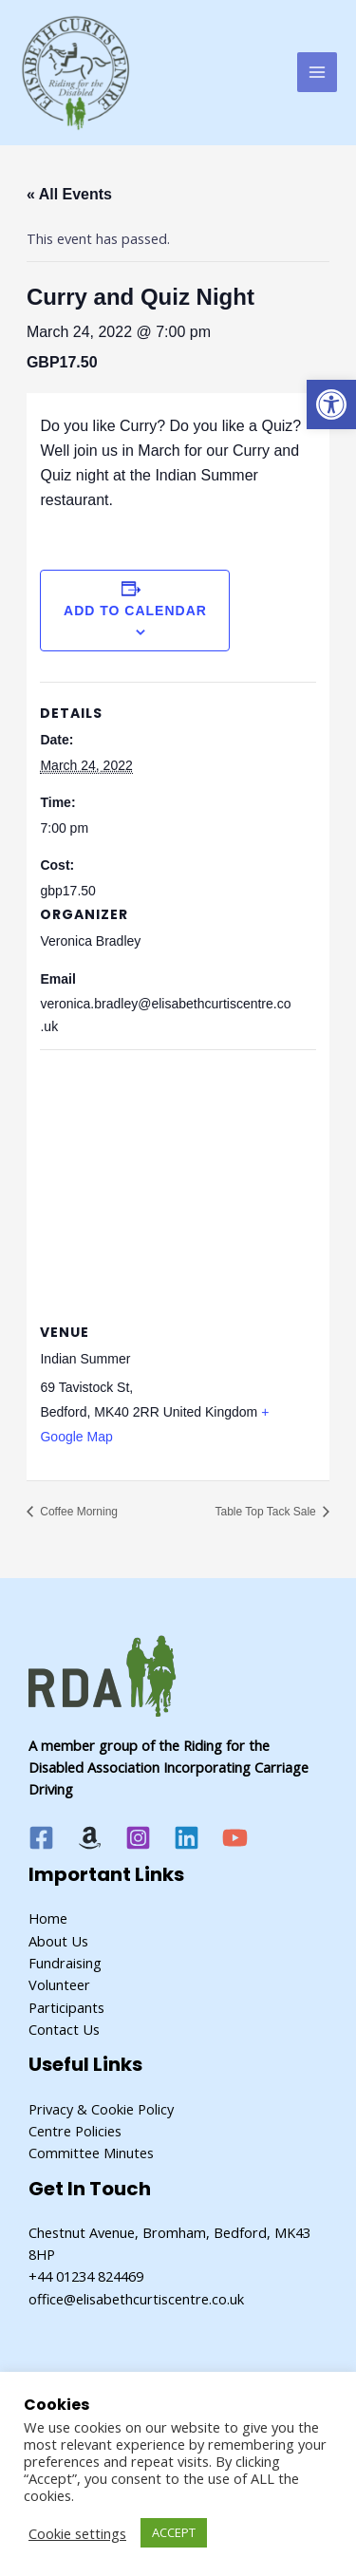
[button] (331, 404)
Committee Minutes (91, 2152)
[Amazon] (90, 1838)
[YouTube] (235, 1838)
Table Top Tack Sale (267, 1511)
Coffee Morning (77, 1511)
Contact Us (64, 2029)
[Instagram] (138, 1838)
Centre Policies (75, 2130)
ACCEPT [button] (174, 2532)
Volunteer (59, 1984)
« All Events (69, 194)
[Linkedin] (186, 1838)
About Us (58, 1940)
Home (47, 1917)
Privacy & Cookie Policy (101, 2108)
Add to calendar (135, 610)
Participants (66, 2007)
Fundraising (65, 1962)
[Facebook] (41, 1838)
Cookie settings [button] (77, 2533)
